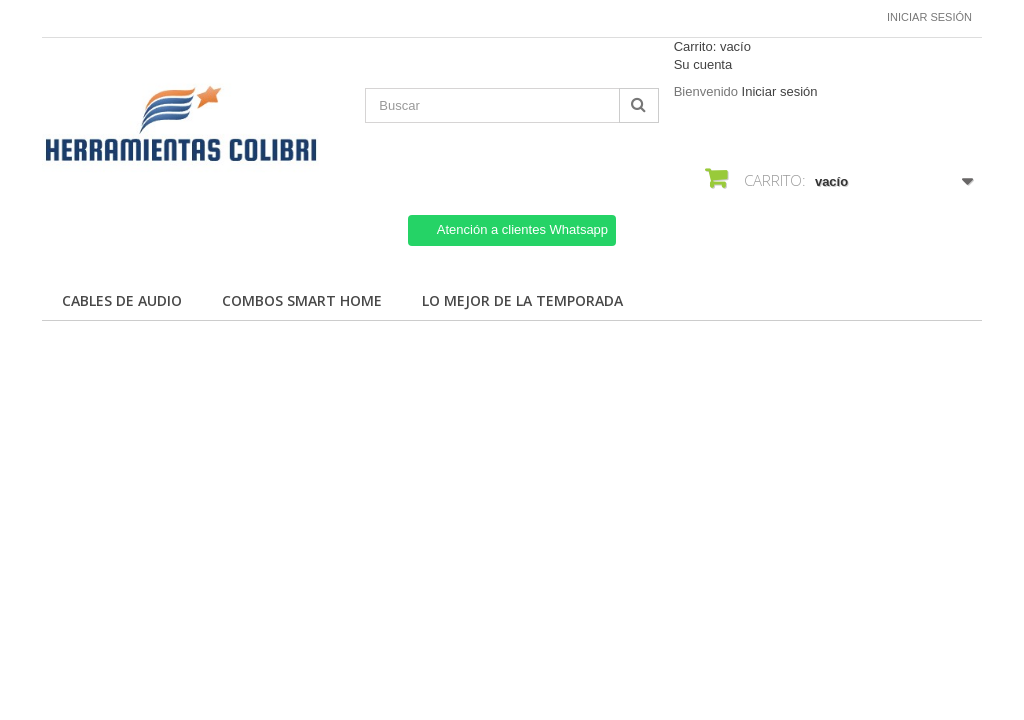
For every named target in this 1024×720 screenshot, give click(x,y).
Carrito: (712, 46)
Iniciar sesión (929, 17)
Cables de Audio (122, 300)
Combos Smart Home (302, 300)
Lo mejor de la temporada (522, 300)
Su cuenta (703, 64)
